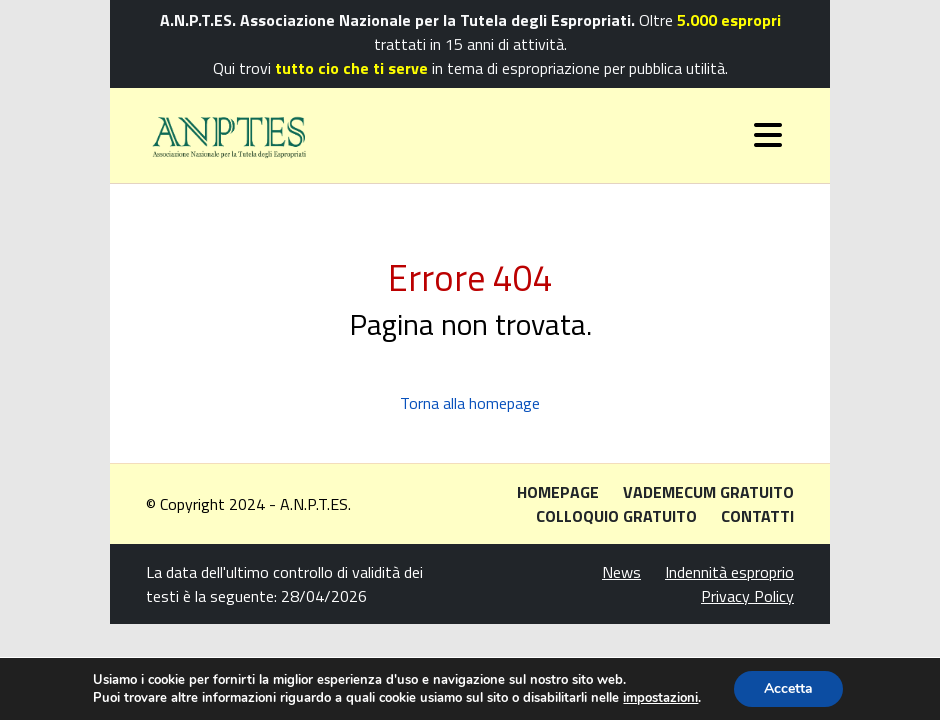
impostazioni (660, 698)
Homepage (558, 492)
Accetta (788, 688)
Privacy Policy (747, 596)
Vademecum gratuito (708, 492)
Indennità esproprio (729, 572)
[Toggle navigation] (768, 135)
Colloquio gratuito (616, 516)
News (621, 572)
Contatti (757, 516)
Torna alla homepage (470, 403)
